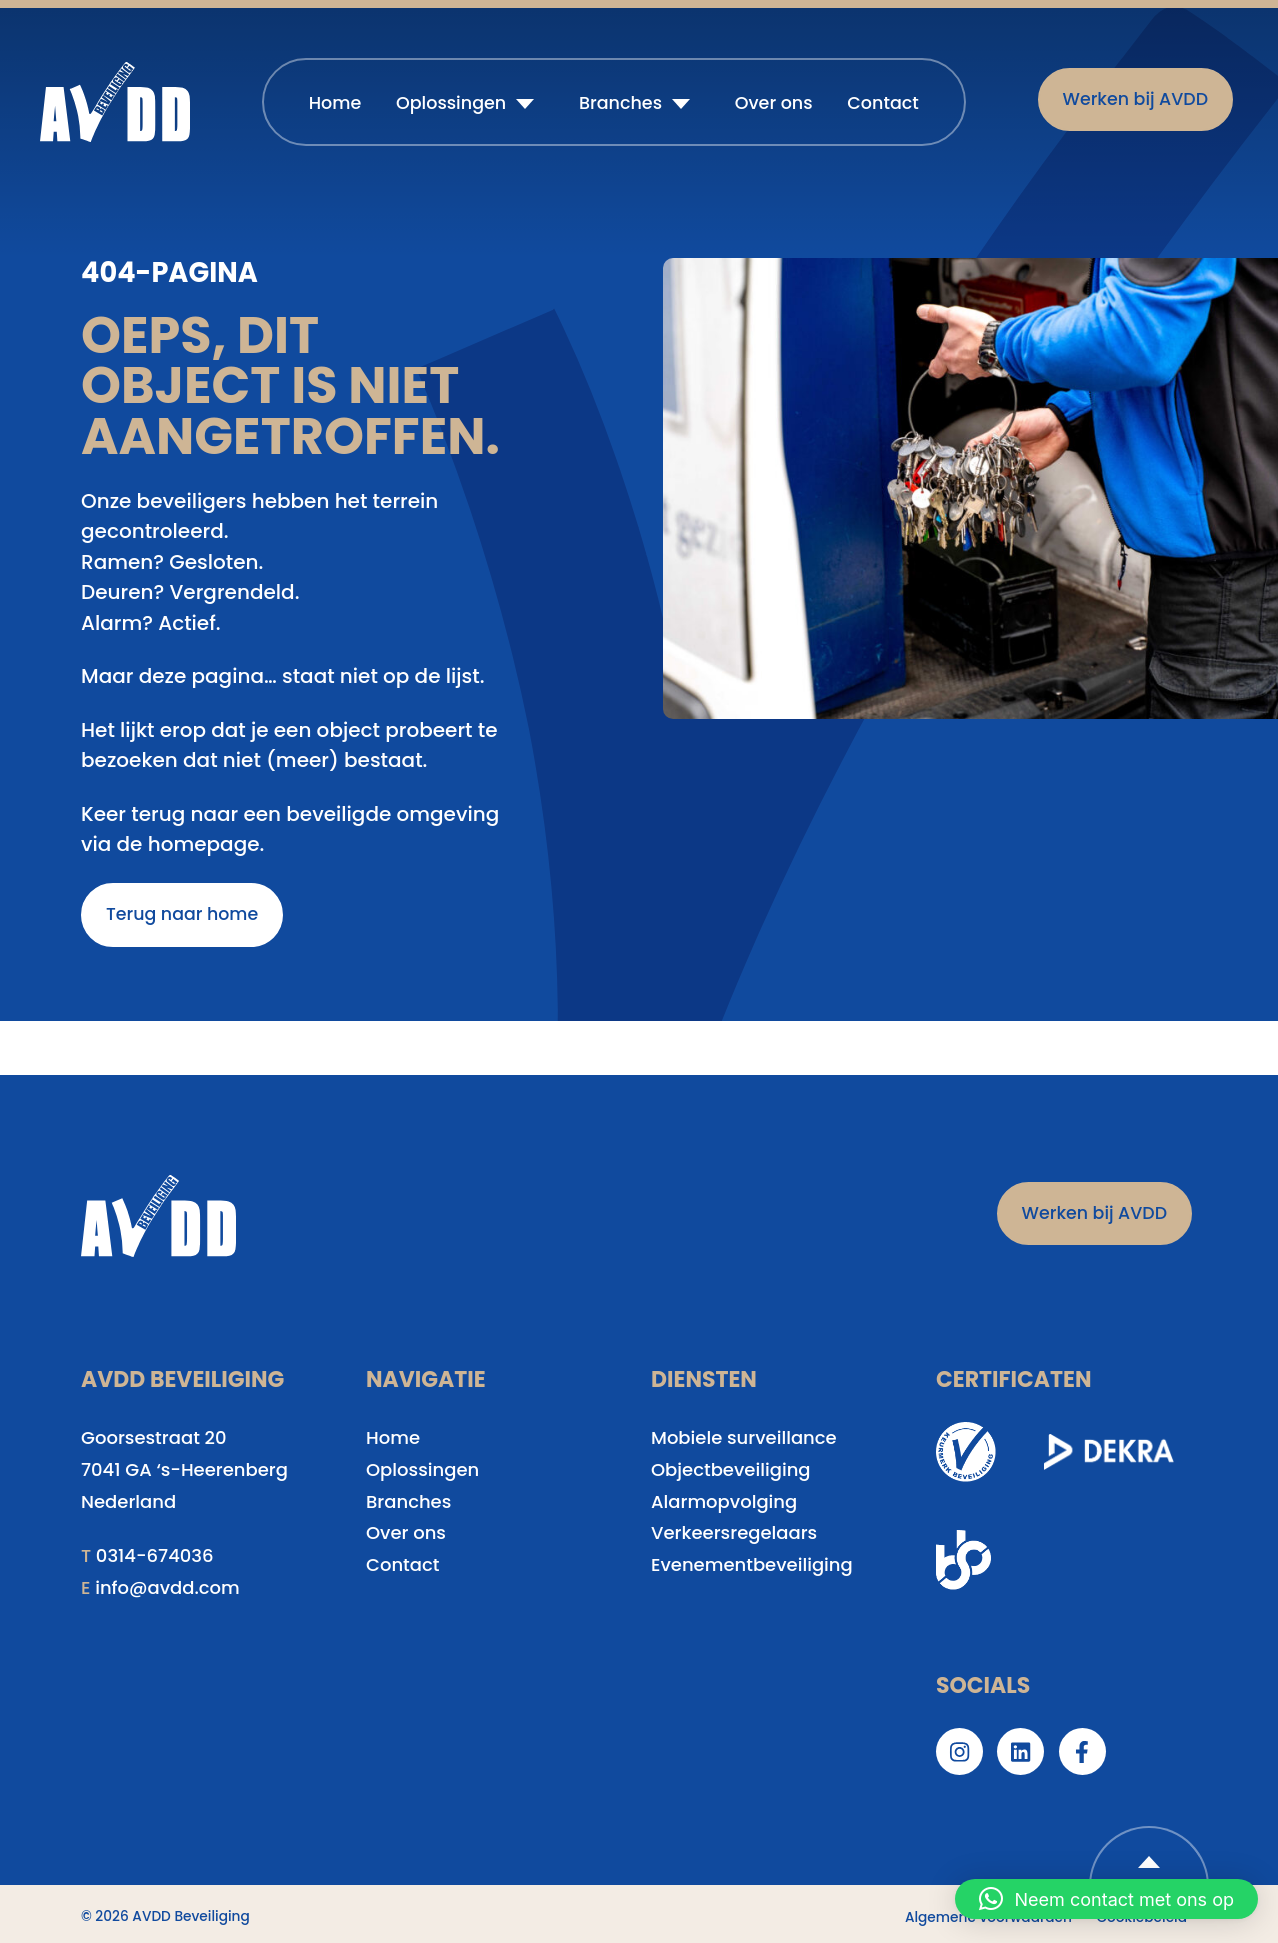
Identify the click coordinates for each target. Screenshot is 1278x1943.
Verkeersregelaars (734, 1532)
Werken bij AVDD (1135, 99)
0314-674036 (155, 1555)
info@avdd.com (167, 1587)
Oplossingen (451, 103)
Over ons (774, 103)
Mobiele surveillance (744, 1437)
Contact (883, 103)
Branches (620, 103)
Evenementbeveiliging (752, 1564)
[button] (1106, 1899)
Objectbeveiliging (731, 1469)
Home (335, 103)
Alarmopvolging (724, 1501)
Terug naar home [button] (182, 914)
